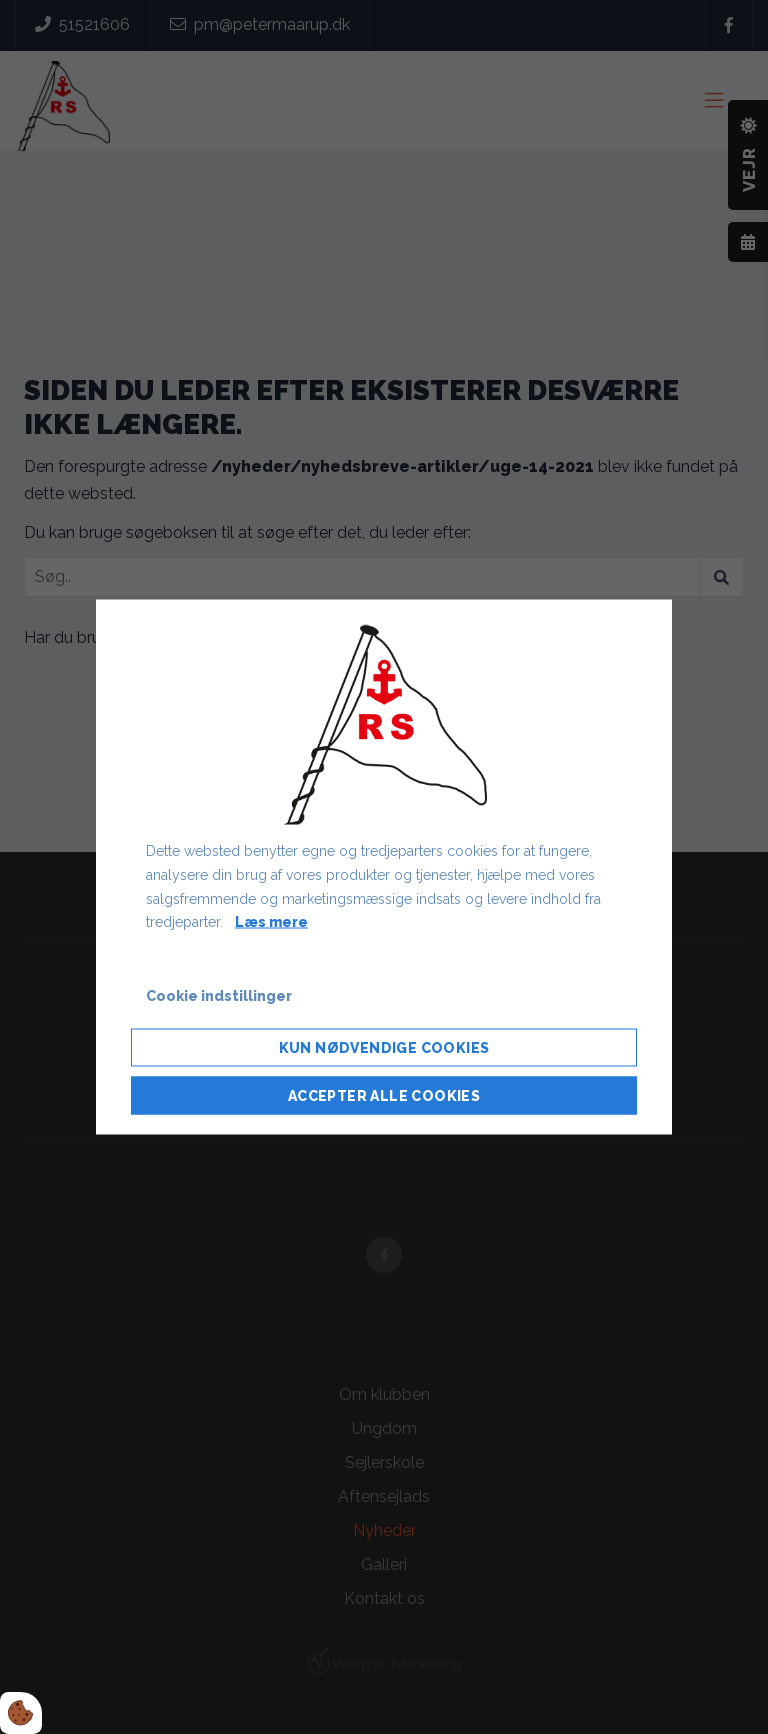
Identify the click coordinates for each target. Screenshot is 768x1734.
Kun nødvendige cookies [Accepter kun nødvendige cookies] (384, 1047)
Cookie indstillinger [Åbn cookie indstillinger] (219, 996)
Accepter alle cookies (384, 1095)
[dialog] (384, 867)
